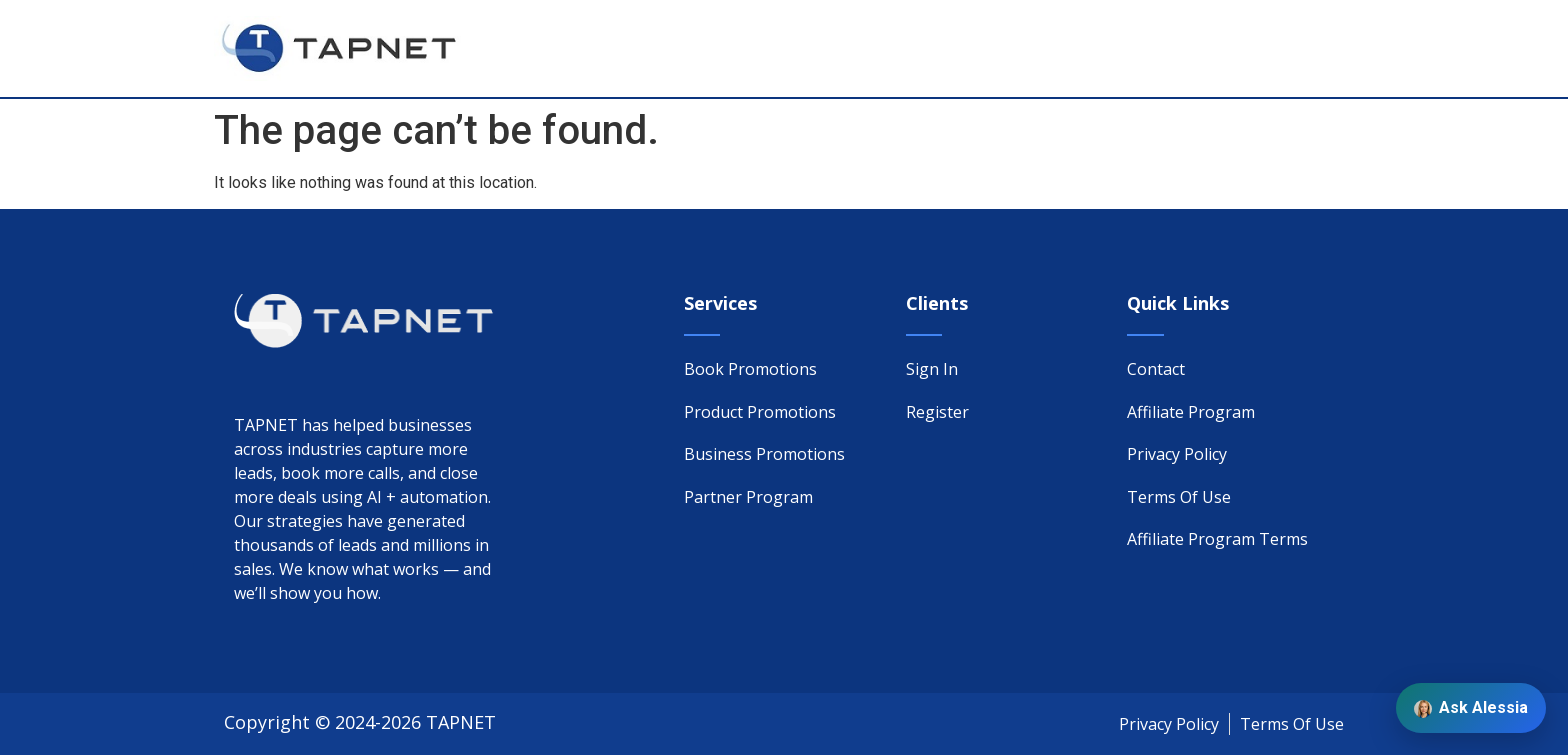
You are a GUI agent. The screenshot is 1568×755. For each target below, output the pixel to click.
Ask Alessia (1471, 708)
